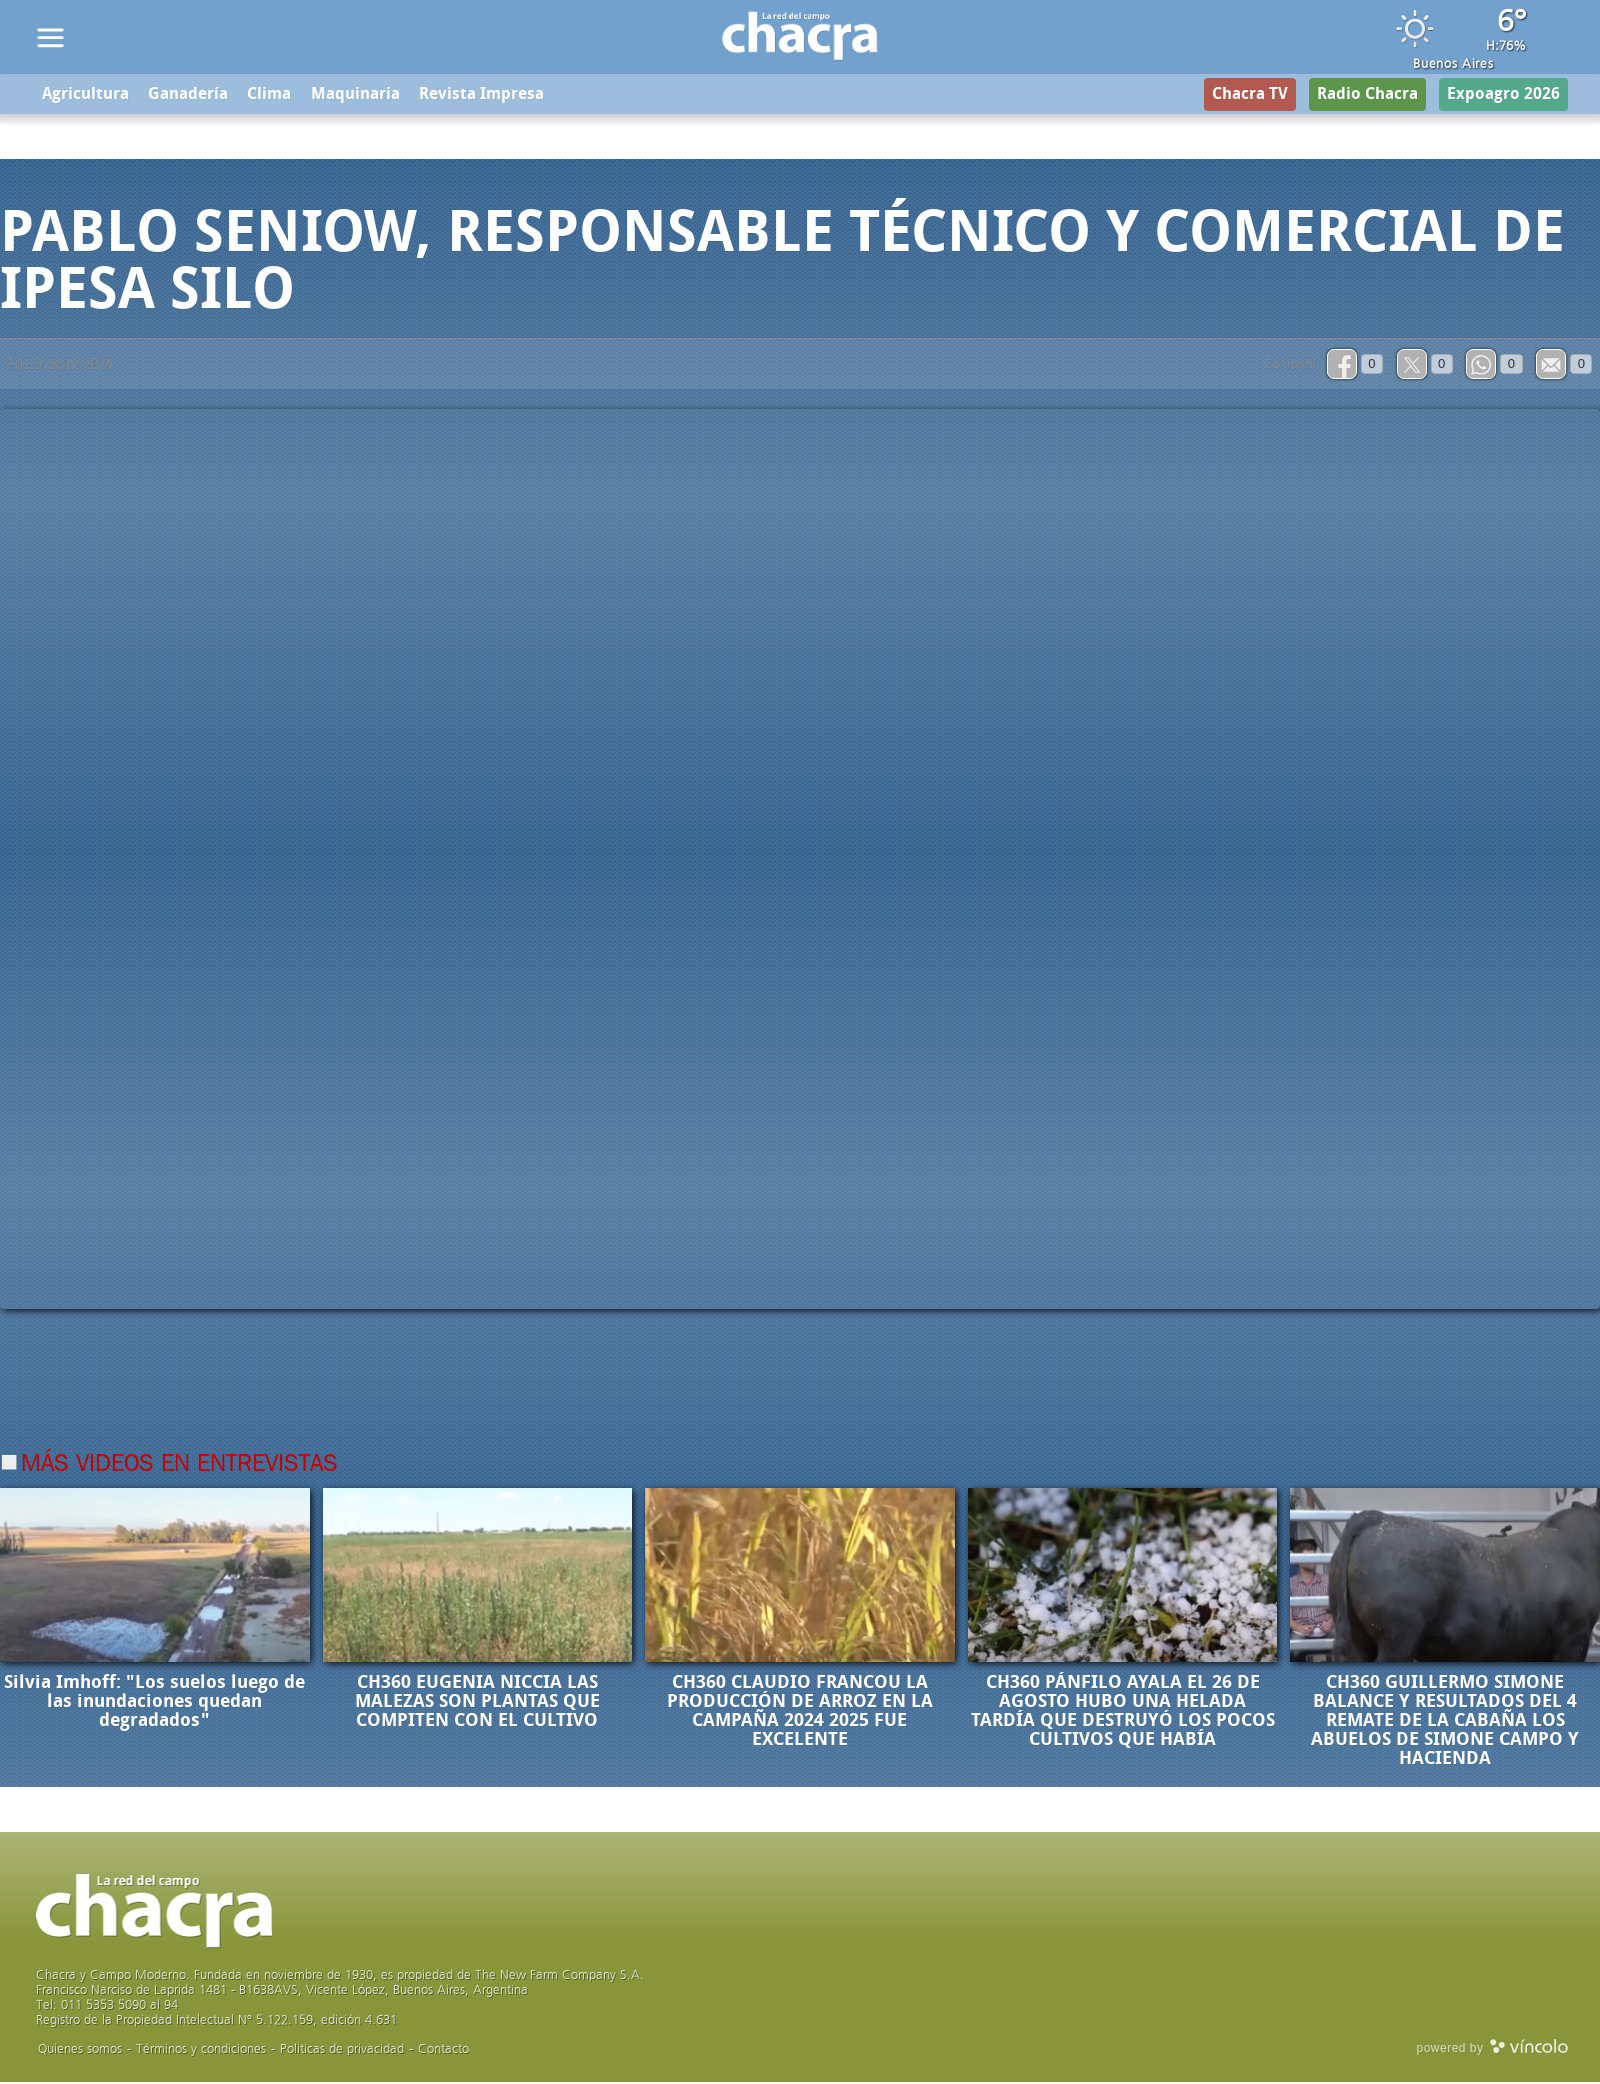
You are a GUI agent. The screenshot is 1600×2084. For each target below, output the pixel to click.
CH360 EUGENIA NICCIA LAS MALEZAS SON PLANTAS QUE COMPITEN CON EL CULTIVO (477, 1703)
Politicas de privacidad (342, 2050)
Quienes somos (80, 2050)
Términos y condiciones (201, 2050)
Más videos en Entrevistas (179, 1466)
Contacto (443, 2050)
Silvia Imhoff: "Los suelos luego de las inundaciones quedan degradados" (154, 1703)
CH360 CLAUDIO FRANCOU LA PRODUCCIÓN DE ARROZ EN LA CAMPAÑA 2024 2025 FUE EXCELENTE (800, 1712)
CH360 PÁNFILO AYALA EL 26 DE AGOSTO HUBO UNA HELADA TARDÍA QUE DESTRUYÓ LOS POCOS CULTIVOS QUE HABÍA (1123, 1712)
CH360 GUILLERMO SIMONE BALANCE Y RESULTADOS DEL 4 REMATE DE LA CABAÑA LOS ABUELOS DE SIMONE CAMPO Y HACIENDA (1445, 1722)
